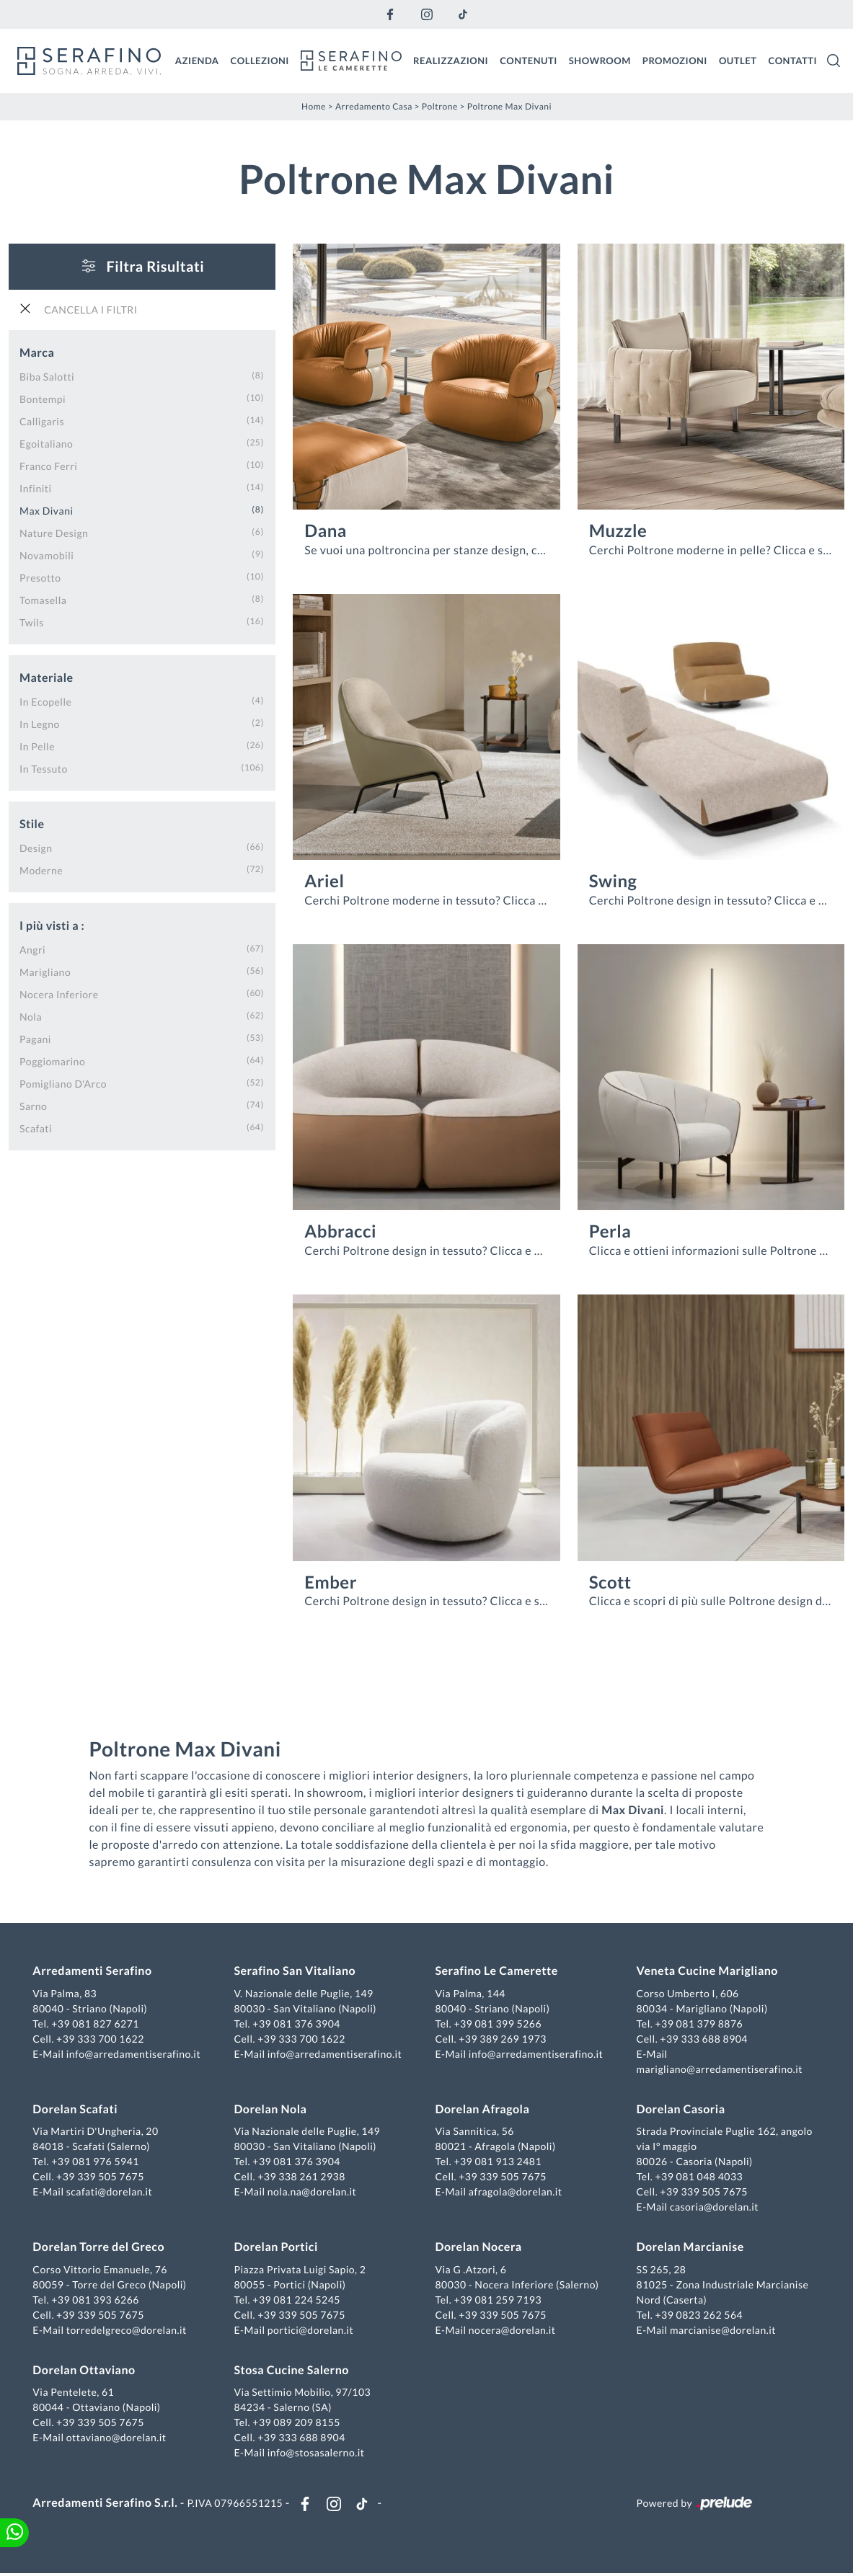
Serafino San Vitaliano (296, 1972)
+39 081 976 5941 (97, 2163)
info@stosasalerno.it (317, 2454)
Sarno (33, 1105)
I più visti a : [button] (51, 925)
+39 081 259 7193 (498, 2300)
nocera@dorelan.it (512, 2330)
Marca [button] (36, 352)
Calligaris (41, 420)
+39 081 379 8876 (698, 2024)
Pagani (35, 1038)
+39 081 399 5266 (498, 2024)
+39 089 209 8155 (298, 2423)
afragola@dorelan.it (515, 2193)
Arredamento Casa (373, 105)
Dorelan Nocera (479, 2248)
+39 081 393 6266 (97, 2300)
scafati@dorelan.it (111, 2193)
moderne (41, 869)
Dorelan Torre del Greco (101, 2248)
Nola (30, 1016)
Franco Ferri (48, 465)
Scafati (35, 1128)
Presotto (40, 577)
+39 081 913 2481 (498, 2163)
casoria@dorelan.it (713, 2208)
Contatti (792, 60)
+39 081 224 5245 (298, 2300)
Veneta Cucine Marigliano (706, 1972)
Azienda (197, 60)
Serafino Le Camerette (497, 1972)
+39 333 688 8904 (703, 2039)
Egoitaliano (46, 443)
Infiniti (35, 487)
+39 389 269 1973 (503, 2039)
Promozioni (674, 60)
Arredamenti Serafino (94, 1972)
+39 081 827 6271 (97, 2024)
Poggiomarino (52, 1060)
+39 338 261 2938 (303, 2178)
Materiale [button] (46, 677)
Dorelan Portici (277, 2248)
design (35, 847)
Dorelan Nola (271, 2110)
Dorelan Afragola (483, 2110)
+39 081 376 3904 (298, 2024)
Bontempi (42, 398)
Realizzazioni (450, 60)
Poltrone (440, 105)
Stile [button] (32, 823)
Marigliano (45, 971)
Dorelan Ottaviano (86, 2371)
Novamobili (46, 554)
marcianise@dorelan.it (722, 2330)
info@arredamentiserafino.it (135, 2054)
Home (313, 105)
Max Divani (46, 510)
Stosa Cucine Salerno (292, 2371)
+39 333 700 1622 (102, 2039)
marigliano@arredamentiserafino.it (718, 2070)
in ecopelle (45, 701)
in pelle (37, 746)
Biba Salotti (46, 376)
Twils (31, 622)
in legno (39, 723)
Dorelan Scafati (77, 2110)
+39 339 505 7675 (102, 2178)
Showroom (600, 60)
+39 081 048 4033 (698, 2178)
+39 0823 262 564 (698, 2315)
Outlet (738, 60)
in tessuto (43, 768)
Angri (32, 949)
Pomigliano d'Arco (63, 1083)
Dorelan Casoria (679, 2110)
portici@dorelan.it (311, 2330)
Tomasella (42, 599)
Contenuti (528, 60)
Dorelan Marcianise (689, 2248)
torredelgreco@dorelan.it (128, 2330)
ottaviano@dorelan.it (118, 2439)
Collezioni (260, 60)
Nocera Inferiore (59, 993)
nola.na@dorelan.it (312, 2193)
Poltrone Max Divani (509, 105)
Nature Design (53, 532)
